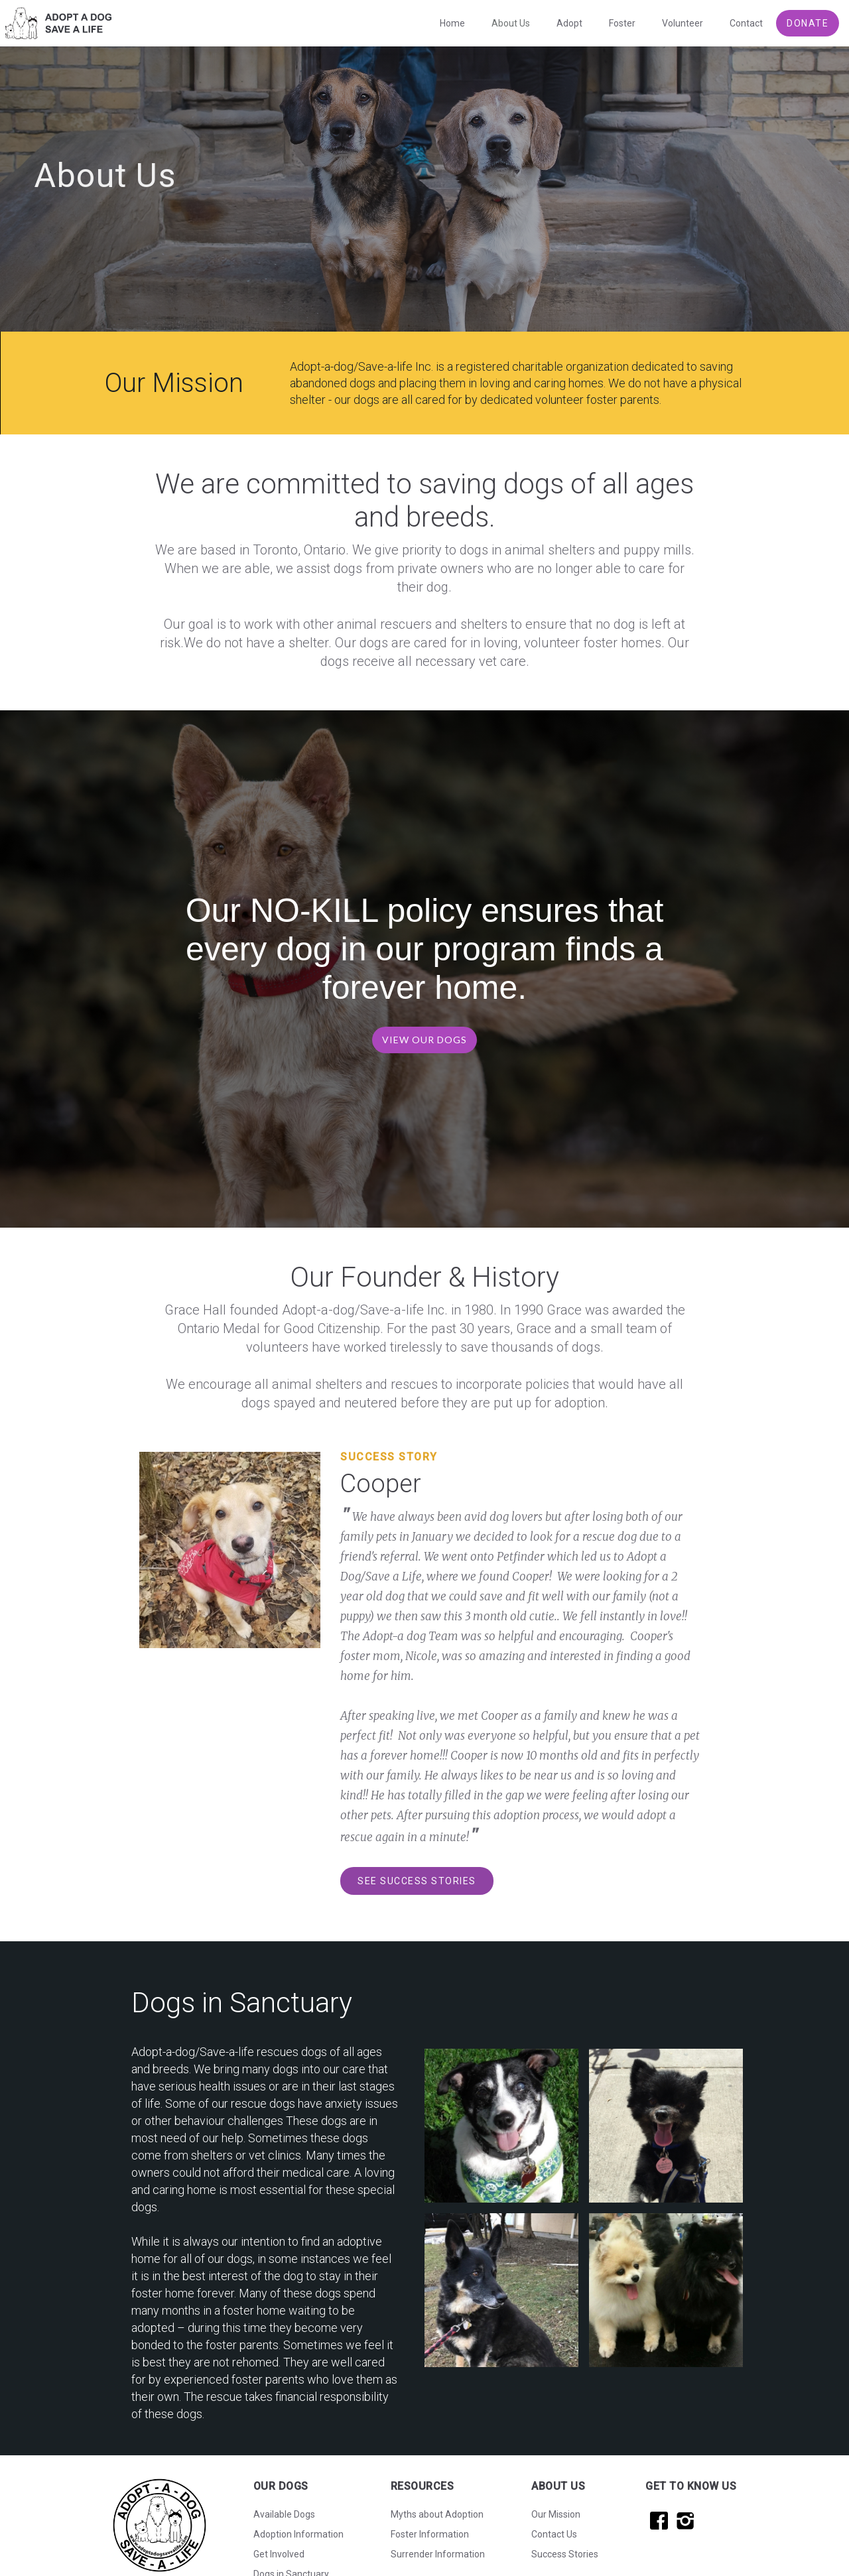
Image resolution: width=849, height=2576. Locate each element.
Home (452, 23)
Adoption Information (298, 2534)
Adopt (569, 23)
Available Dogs (284, 2514)
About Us (510, 23)
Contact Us (554, 2534)
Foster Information (430, 2534)
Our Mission (555, 2514)
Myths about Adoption (437, 2514)
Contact (746, 23)
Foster (622, 23)
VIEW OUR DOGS (424, 1039)
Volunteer (682, 23)
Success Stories (564, 2554)
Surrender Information (438, 2554)
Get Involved (278, 2554)
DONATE (807, 23)
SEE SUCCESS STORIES (417, 1881)
